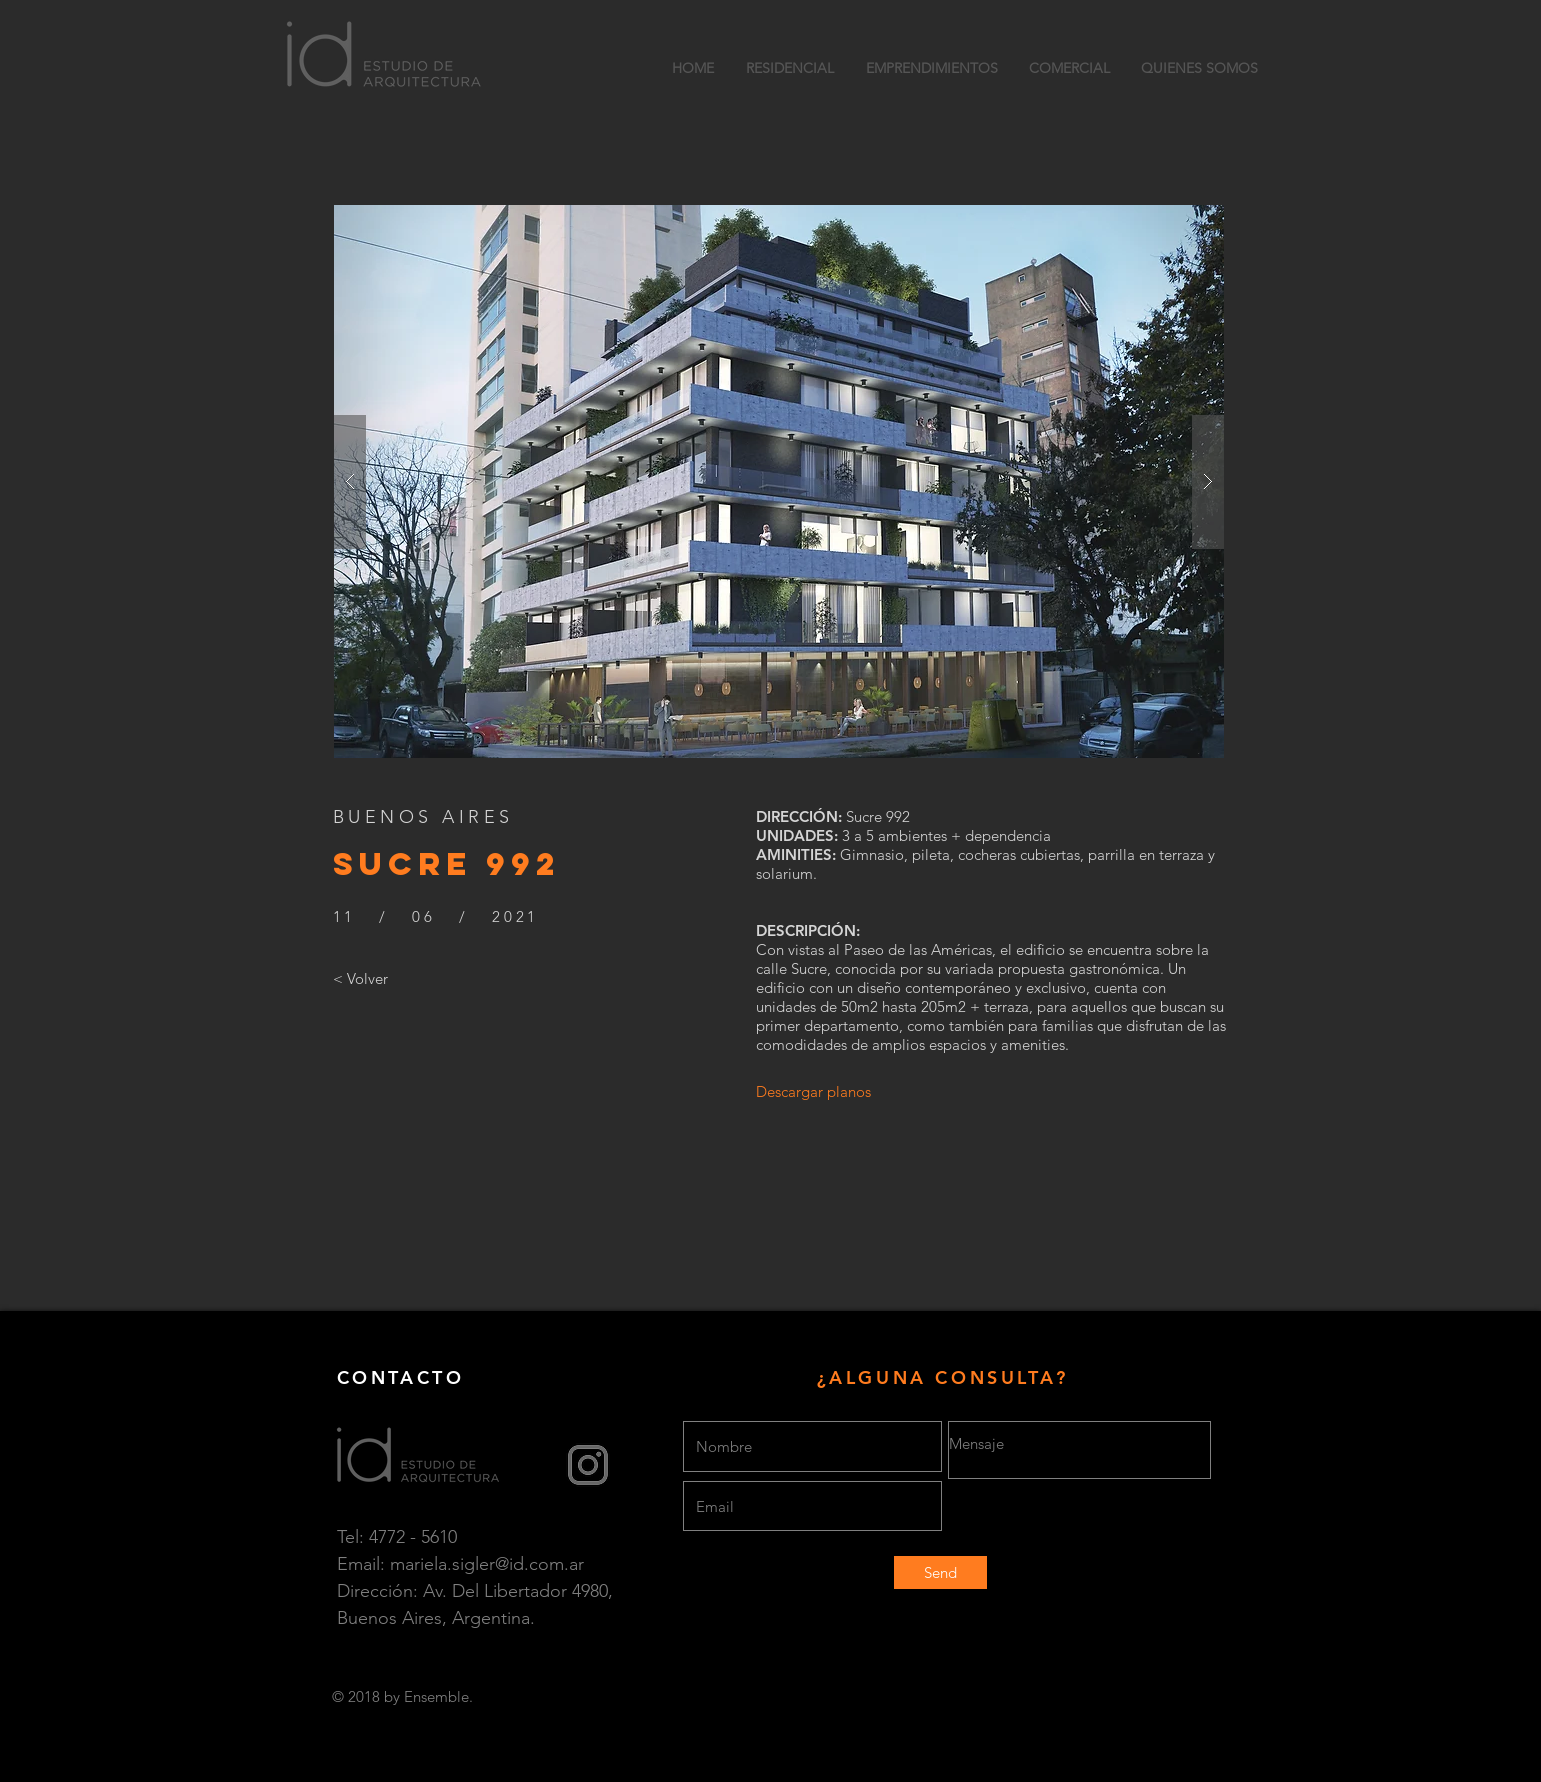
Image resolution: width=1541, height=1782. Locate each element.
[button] (779, 481)
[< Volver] (360, 979)
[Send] (940, 1572)
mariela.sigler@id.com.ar (487, 1564)
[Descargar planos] (814, 1091)
